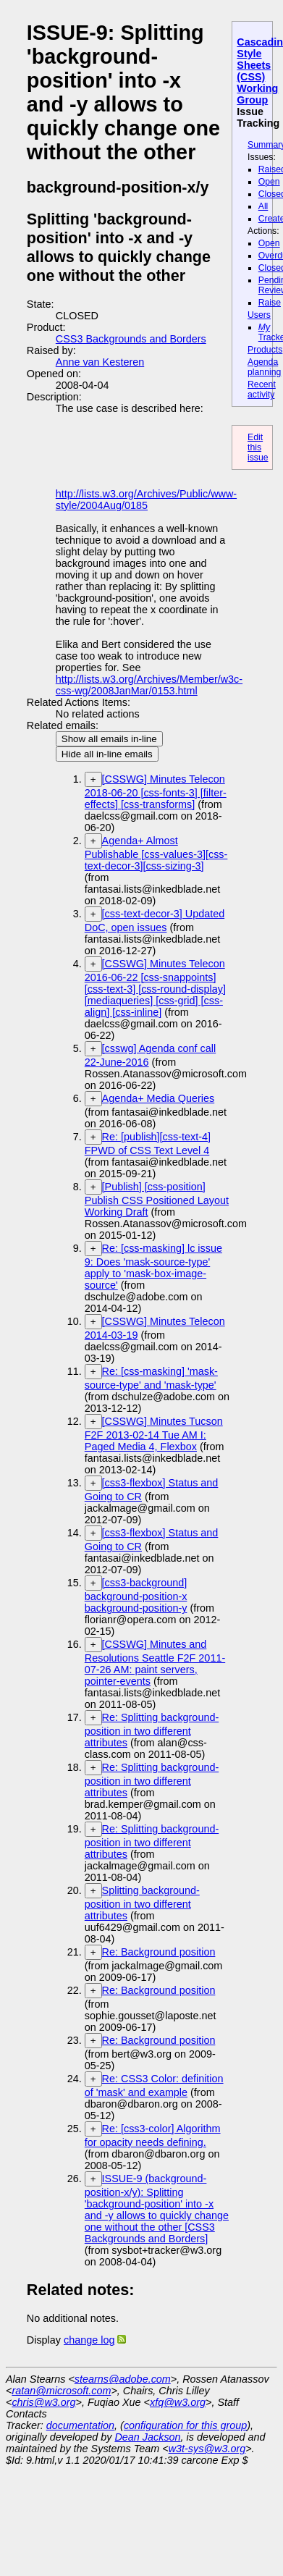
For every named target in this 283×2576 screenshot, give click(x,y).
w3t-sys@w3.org (207, 2448)
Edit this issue (258, 447)
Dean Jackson (147, 2437)
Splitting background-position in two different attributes (142, 1903)
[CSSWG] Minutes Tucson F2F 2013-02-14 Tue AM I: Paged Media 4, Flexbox (154, 1433)
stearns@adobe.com (123, 2379)
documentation (80, 2425)
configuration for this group (185, 2425)
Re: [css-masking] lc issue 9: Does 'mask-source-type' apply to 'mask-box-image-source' (153, 1266)
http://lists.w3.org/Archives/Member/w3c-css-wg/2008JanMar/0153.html (149, 684)
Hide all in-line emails (107, 754)
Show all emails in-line (109, 738)
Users (259, 315)
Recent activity (262, 389)
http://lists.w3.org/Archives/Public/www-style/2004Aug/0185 (146, 499)
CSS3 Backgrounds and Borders (131, 339)
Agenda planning (264, 367)
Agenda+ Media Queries (158, 1098)
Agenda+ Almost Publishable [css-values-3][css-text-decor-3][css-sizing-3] (156, 853)
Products (265, 350)
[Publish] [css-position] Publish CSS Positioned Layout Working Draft (157, 1199)
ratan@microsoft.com (61, 2390)
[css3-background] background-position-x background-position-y (136, 1595)
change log (89, 2340)
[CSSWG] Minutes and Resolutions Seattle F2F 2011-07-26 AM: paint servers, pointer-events (155, 1662)
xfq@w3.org (178, 2402)
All (263, 206)
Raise (269, 303)
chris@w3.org (43, 2402)
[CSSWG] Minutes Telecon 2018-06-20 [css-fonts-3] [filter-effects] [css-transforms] (156, 791)
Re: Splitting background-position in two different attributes (152, 1730)
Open (269, 182)
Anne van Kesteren (100, 362)
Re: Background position (159, 1952)
